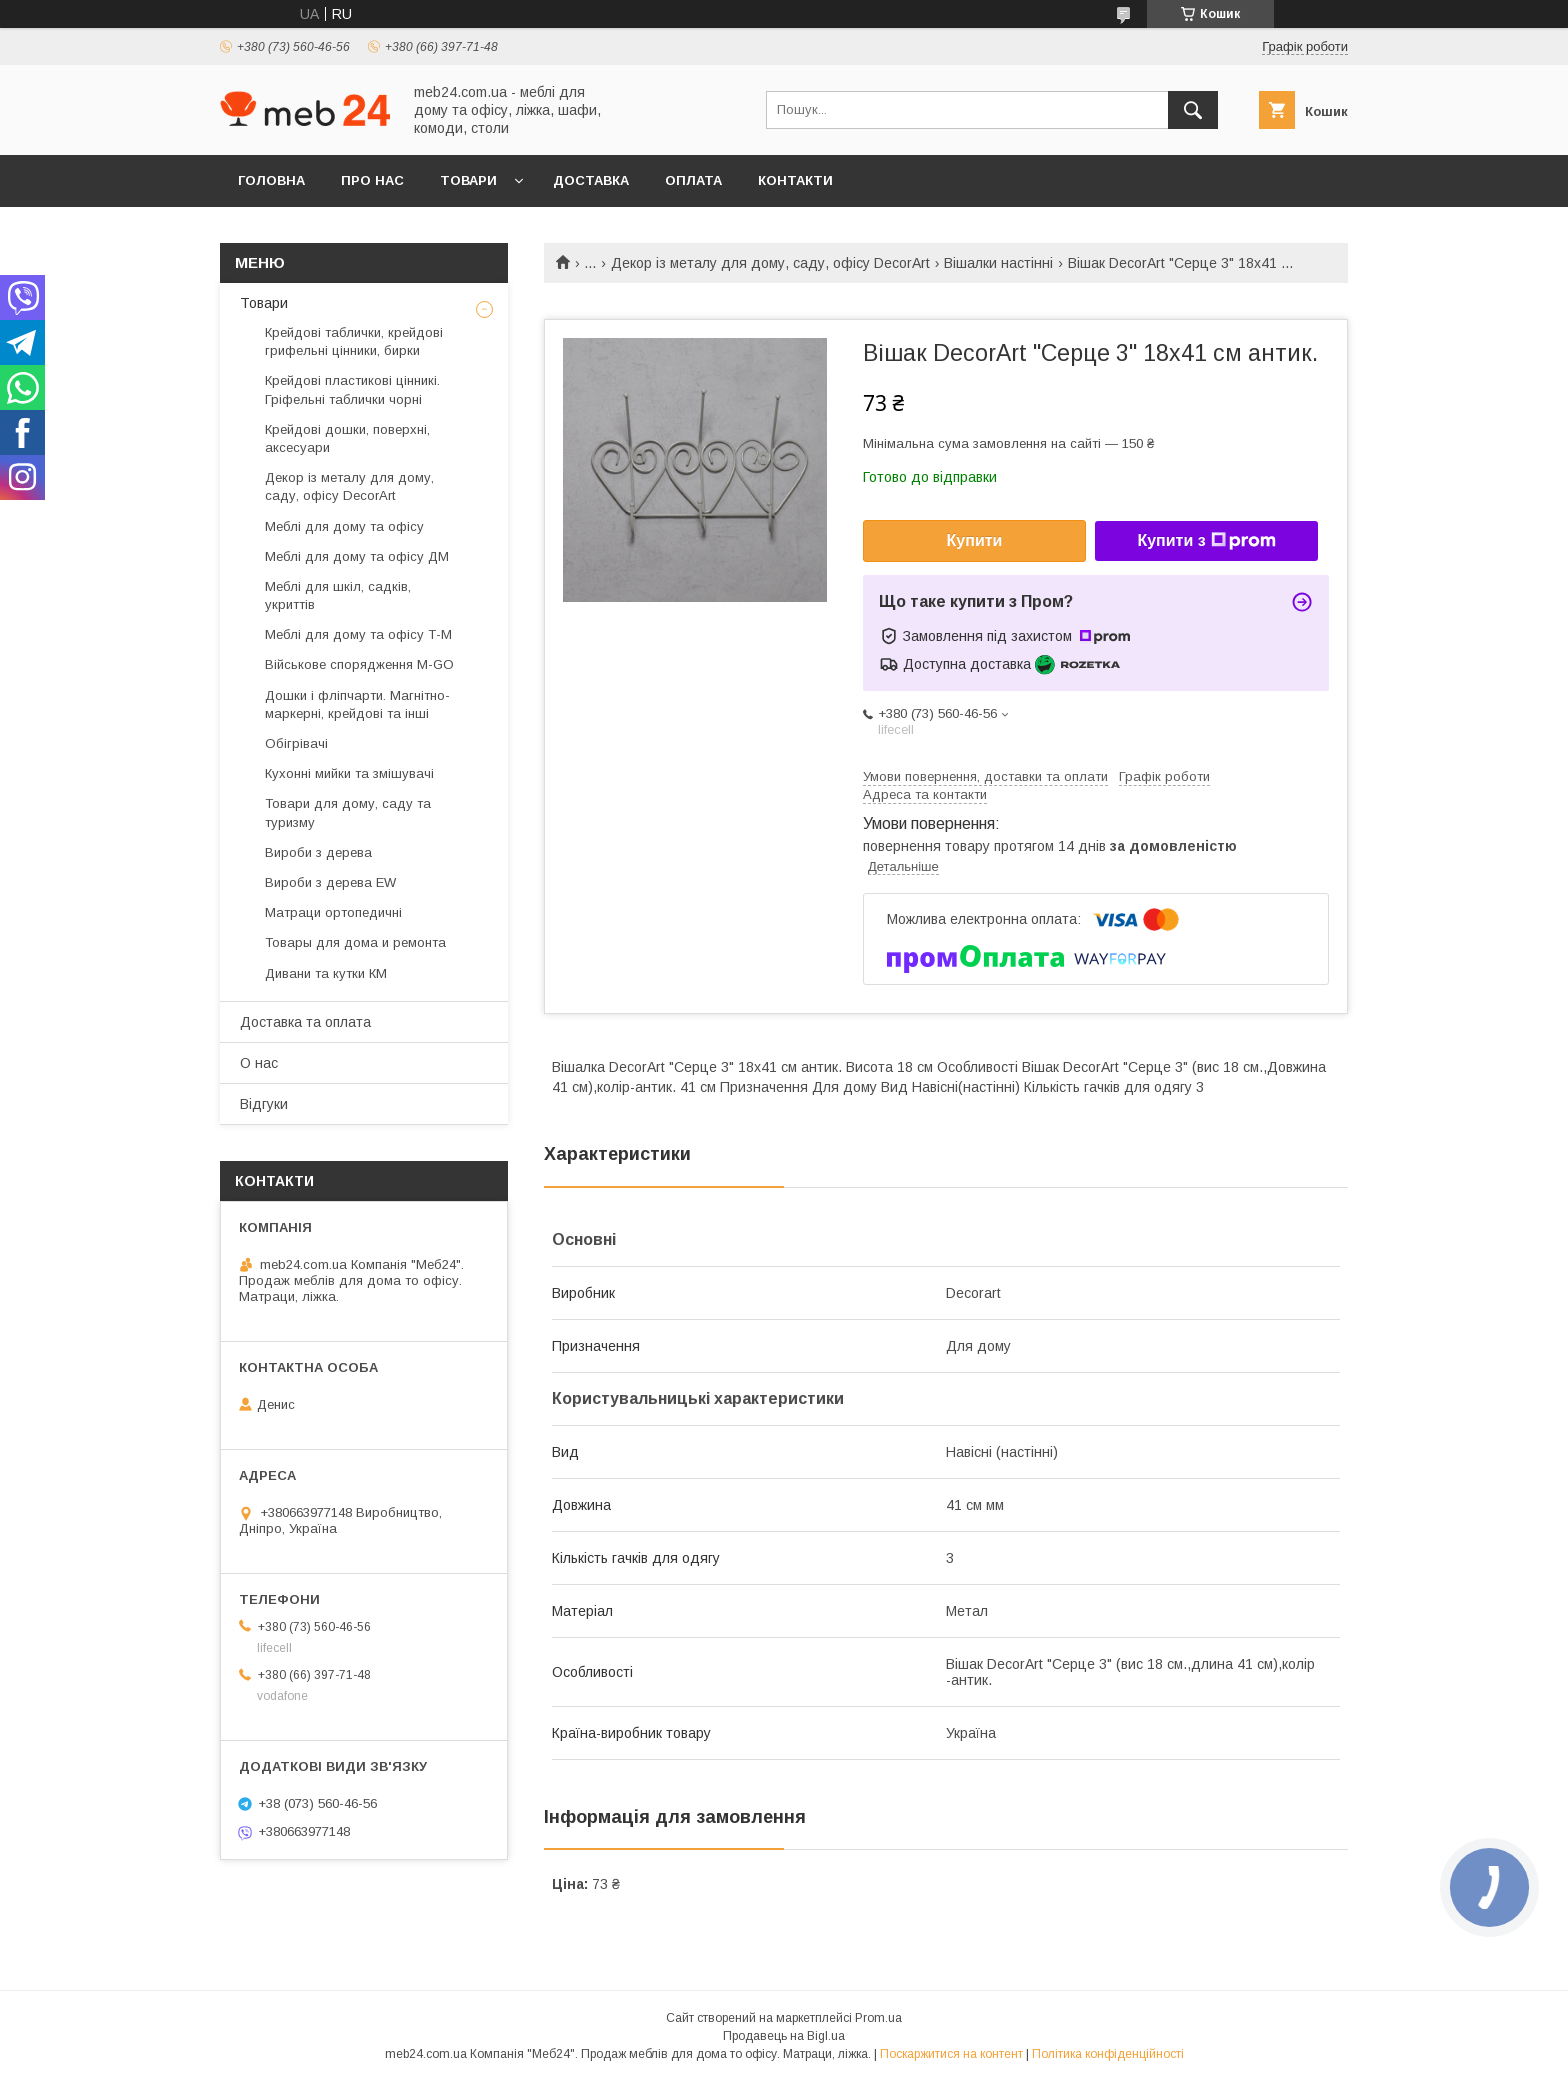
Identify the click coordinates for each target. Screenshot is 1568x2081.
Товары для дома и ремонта (355, 942)
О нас (259, 1063)
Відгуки (264, 1104)
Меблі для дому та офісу (344, 526)
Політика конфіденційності (1108, 2054)
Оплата (693, 180)
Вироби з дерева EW (330, 882)
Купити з (1206, 541)
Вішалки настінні (998, 263)
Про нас (372, 180)
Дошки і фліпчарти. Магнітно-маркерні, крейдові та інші (357, 704)
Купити (975, 540)
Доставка (591, 180)
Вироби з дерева (318, 852)
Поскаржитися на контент (951, 2054)
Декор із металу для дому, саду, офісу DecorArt (770, 263)
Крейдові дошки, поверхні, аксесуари (347, 438)
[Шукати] (1193, 110)
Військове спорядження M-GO (359, 664)
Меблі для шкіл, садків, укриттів (338, 595)
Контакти (795, 180)
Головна (271, 180)
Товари (468, 180)
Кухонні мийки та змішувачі (349, 773)
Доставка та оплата (305, 1022)
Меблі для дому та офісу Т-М (358, 634)
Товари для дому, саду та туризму (348, 812)
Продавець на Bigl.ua (784, 2036)
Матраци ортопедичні (333, 912)
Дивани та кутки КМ (326, 973)
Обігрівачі (296, 743)
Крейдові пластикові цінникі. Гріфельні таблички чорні (352, 389)
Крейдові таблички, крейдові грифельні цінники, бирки (354, 341)
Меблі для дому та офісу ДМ (357, 556)
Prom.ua (878, 2018)
